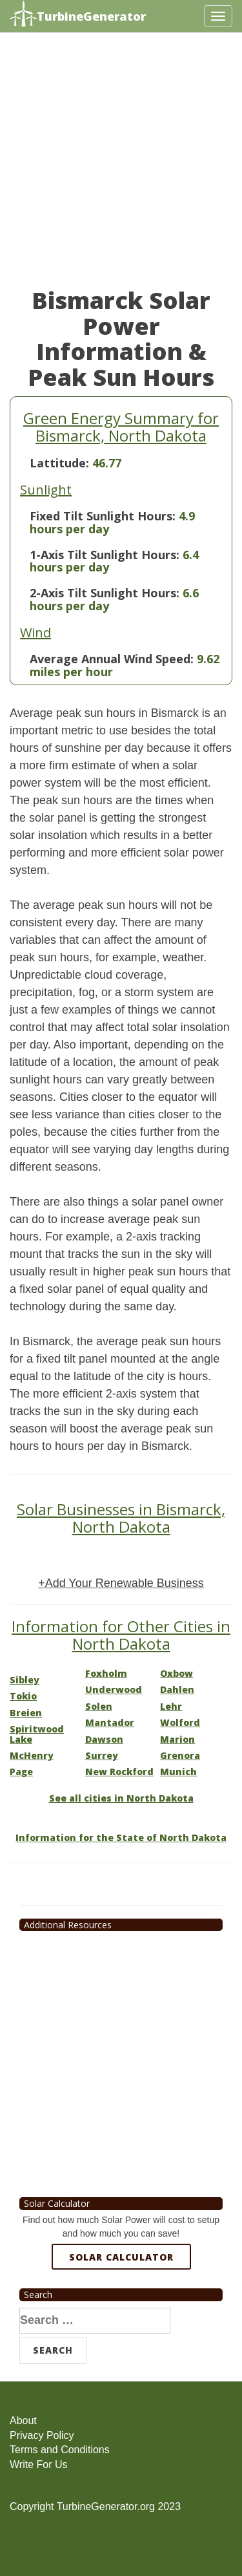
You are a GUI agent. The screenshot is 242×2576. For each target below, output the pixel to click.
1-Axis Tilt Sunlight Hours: (104, 554)
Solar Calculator (121, 2257)
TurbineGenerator (78, 15)
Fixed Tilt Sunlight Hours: (103, 516)
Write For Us (38, 2464)
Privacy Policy (42, 2435)
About (23, 2420)
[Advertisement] (121, 166)
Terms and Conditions (60, 2449)
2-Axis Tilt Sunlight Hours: (104, 593)
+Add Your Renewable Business (121, 1583)
